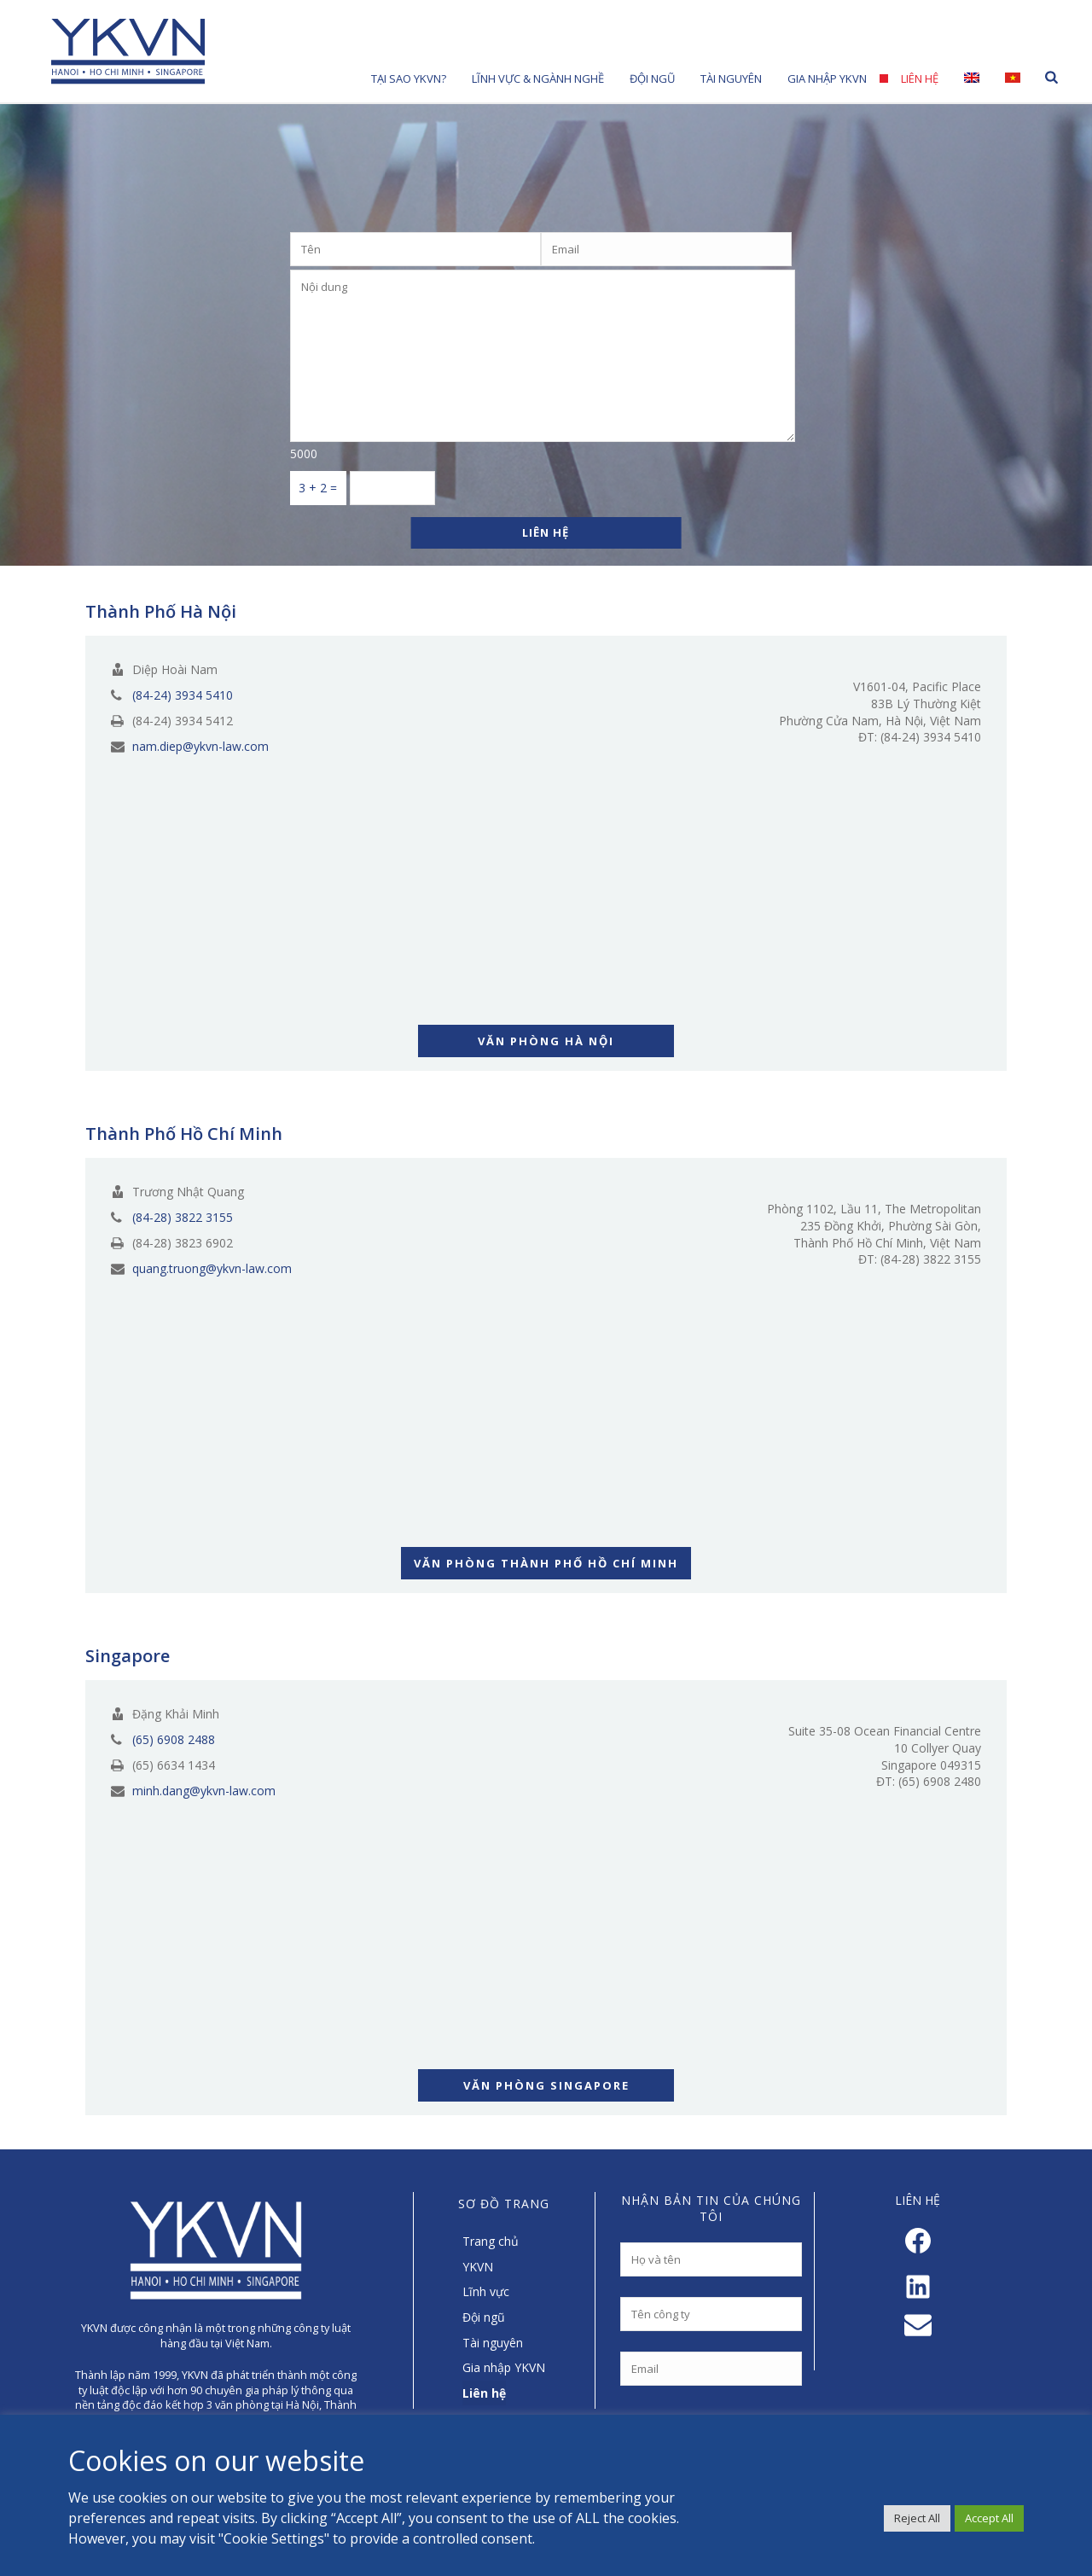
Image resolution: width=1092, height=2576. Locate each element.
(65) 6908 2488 (173, 1739)
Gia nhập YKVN (827, 78)
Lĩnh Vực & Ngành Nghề (538, 78)
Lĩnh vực (485, 2291)
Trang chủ (490, 2241)
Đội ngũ (483, 2317)
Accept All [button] (989, 2518)
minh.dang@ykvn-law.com (204, 1791)
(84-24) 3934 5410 (182, 695)
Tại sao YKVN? (408, 78)
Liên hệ (919, 78)
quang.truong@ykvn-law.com (212, 1268)
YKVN (477, 2267)
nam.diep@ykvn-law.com (200, 746)
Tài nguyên (731, 78)
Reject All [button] (917, 2518)
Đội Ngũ (652, 78)
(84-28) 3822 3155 (182, 1217)
